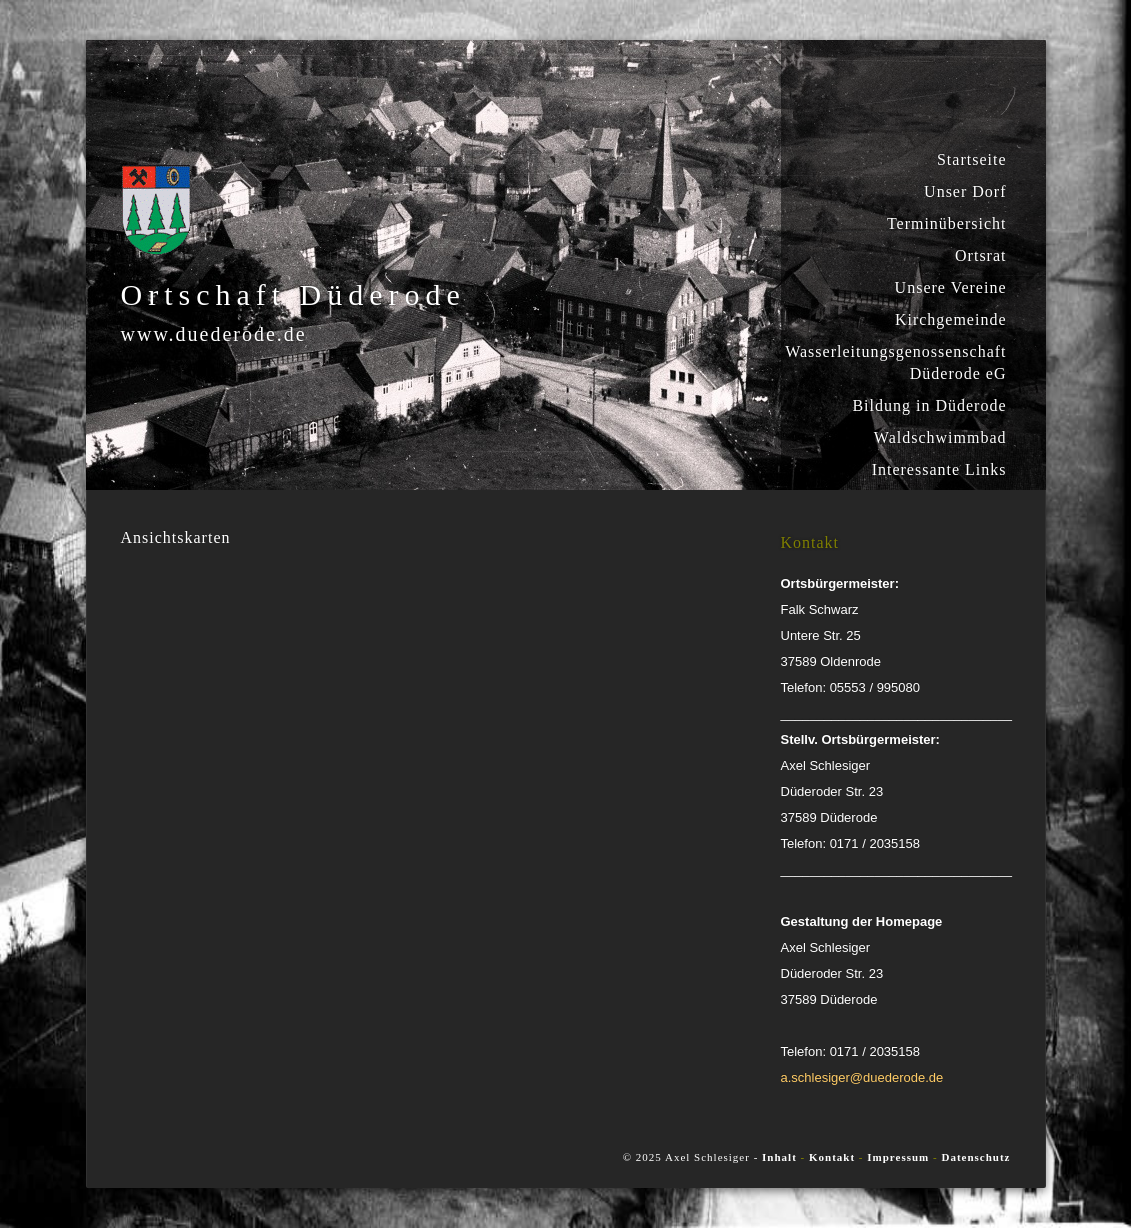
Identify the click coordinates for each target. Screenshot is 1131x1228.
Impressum (898, 1157)
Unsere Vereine (951, 287)
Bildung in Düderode (929, 405)
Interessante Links (939, 469)
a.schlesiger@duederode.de (862, 1077)
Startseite (972, 159)
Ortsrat (980, 255)
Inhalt (779, 1157)
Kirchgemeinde (951, 319)
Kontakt (834, 1157)
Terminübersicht (947, 223)
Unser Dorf (965, 191)
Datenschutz (975, 1157)
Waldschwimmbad (940, 437)
